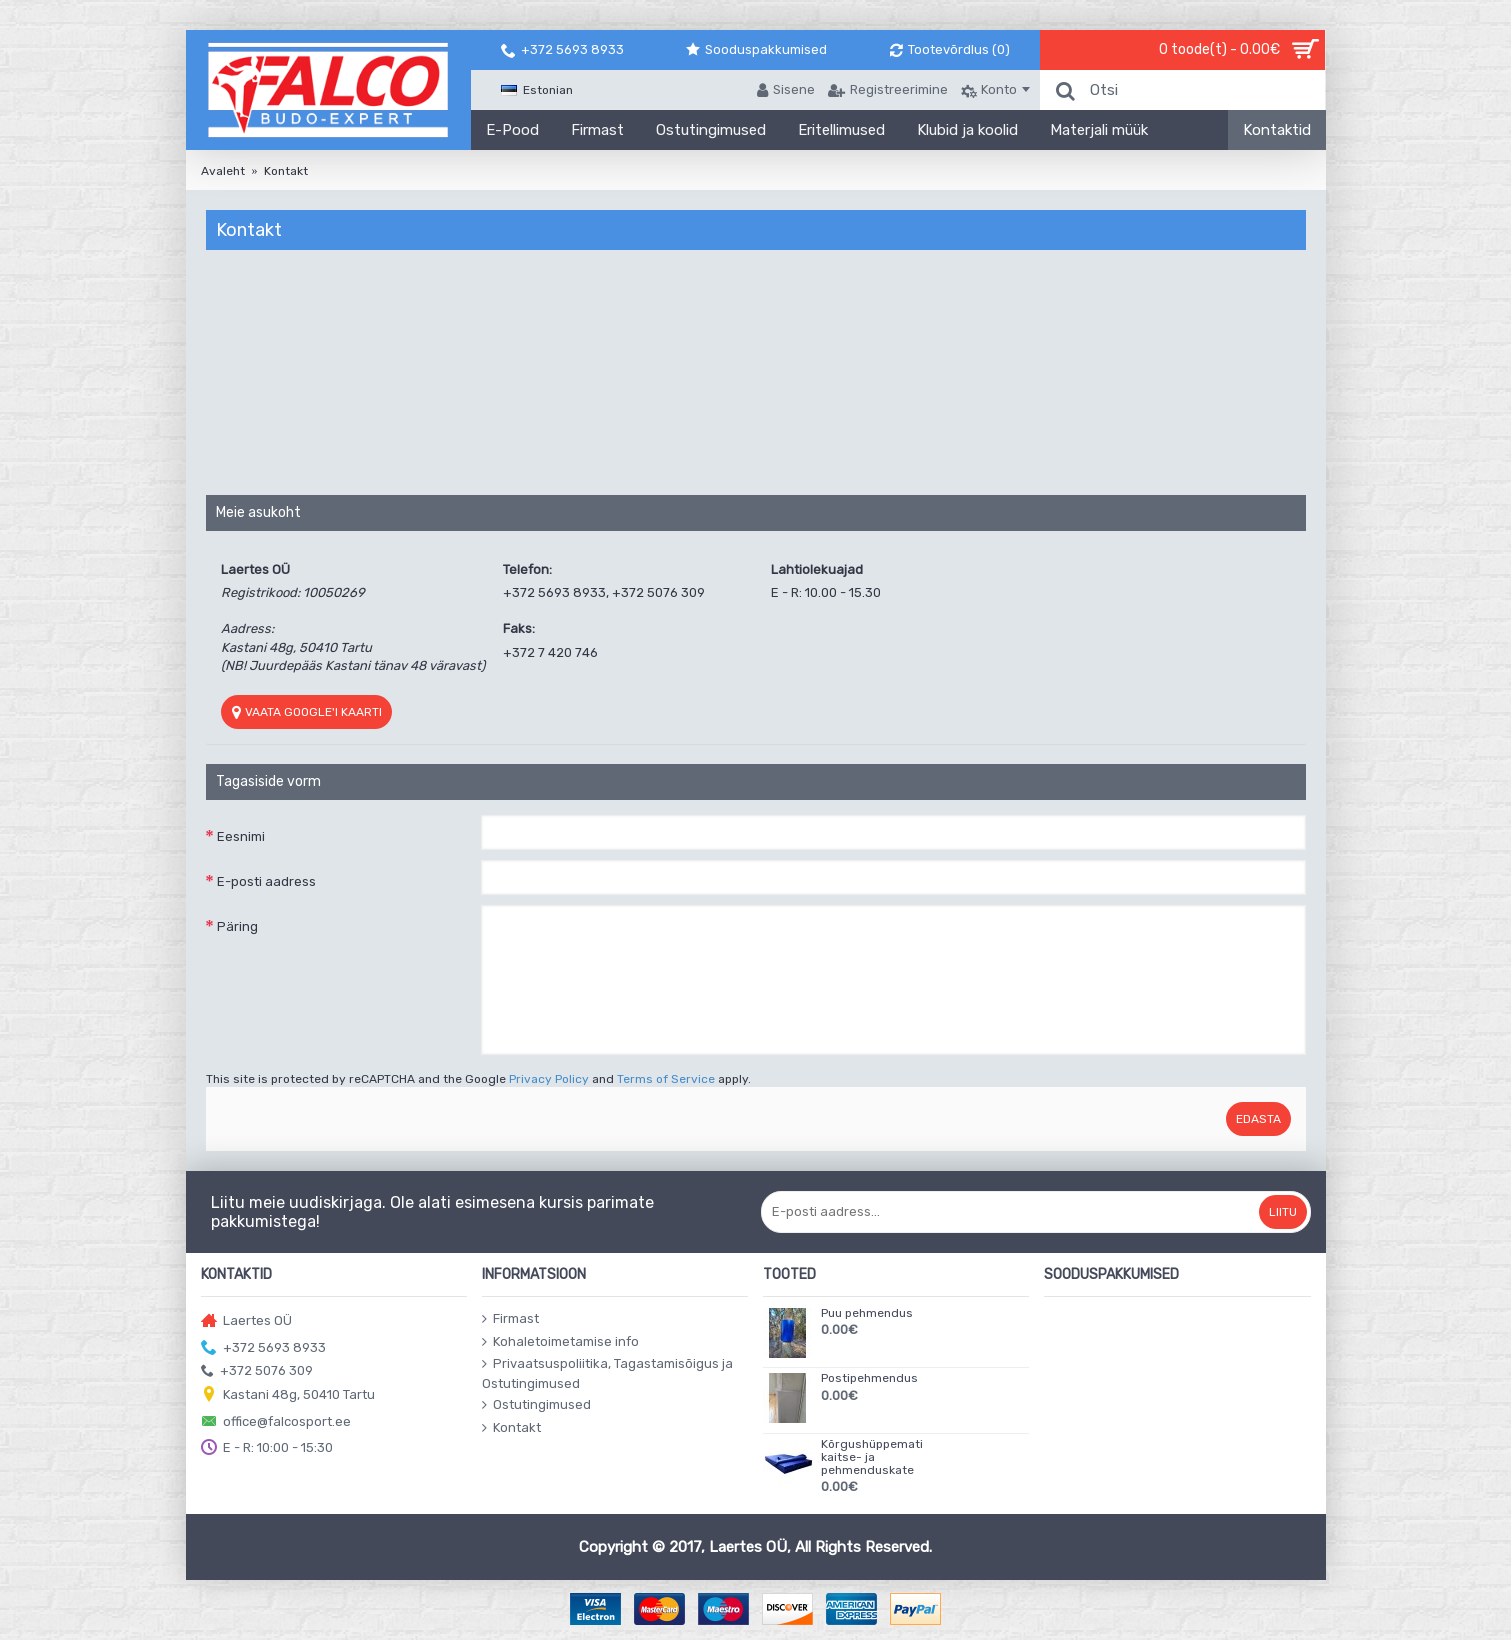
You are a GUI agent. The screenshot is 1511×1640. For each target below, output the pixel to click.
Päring (237, 926)
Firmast (510, 1319)
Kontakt (286, 171)
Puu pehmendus (867, 1313)
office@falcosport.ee (276, 1422)
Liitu (1283, 1212)
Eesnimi (241, 836)
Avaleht (223, 171)
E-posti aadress (266, 881)
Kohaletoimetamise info (560, 1342)
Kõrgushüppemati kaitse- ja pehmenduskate (872, 1457)
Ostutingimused (536, 1405)
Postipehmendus (869, 1378)
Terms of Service (666, 1079)
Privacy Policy (549, 1079)
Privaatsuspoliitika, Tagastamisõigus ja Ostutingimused (607, 1373)
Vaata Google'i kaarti (306, 712)
